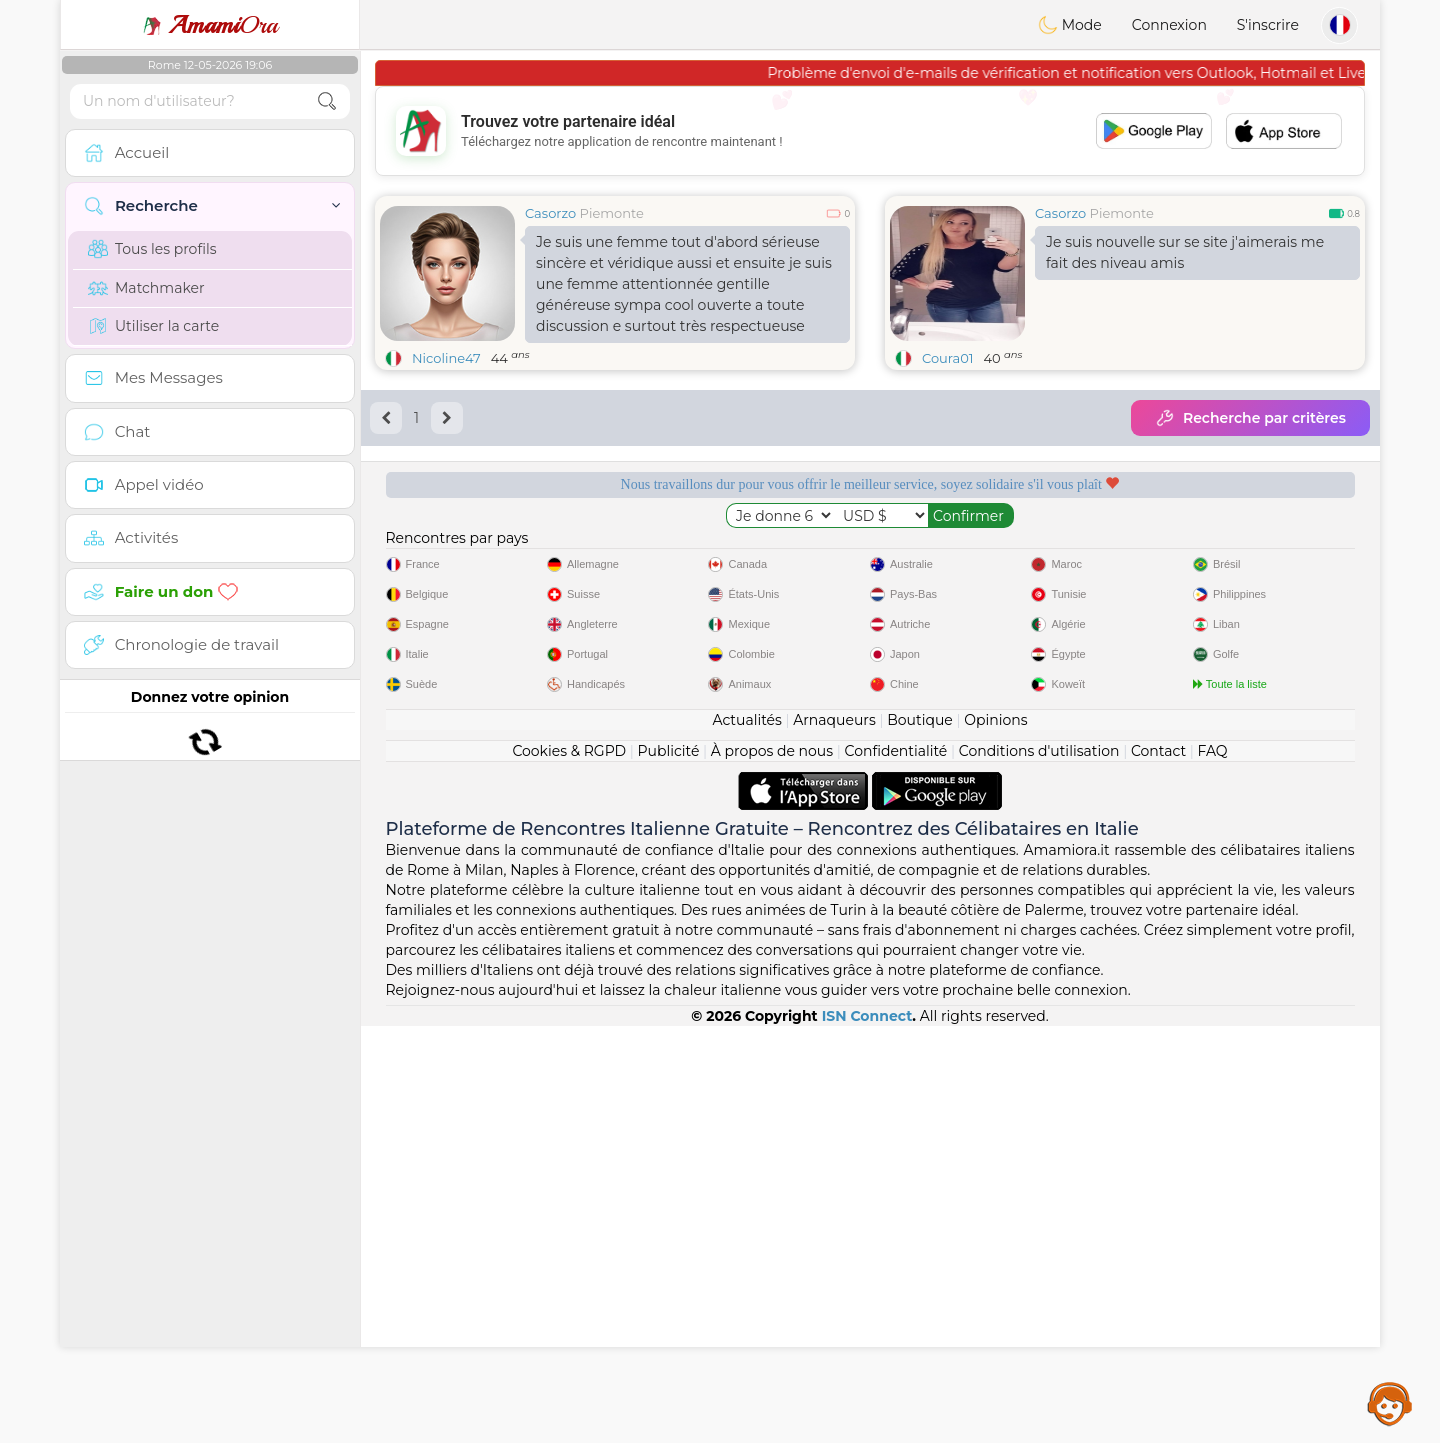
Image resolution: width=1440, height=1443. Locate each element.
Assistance (1390, 1403)
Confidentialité (896, 1168)
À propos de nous (772, 1168)
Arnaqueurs (834, 1137)
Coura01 (947, 358)
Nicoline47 (446, 358)
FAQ (1213, 1168)
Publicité (669, 1168)
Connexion (1169, 25)
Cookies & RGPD (569, 1168)
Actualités (746, 1137)
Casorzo (550, 213)
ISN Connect (867, 1433)
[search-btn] (327, 101)
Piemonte (612, 213)
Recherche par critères (1250, 418)
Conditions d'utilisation (1039, 1168)
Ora (210, 25)
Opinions (995, 1137)
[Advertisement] (870, 131)
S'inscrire (1268, 25)
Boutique (920, 1137)
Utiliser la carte (153, 326)
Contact (1158, 1168)
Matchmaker (146, 288)
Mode (1070, 25)
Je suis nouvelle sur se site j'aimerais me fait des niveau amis (1185, 252)
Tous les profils (152, 249)
